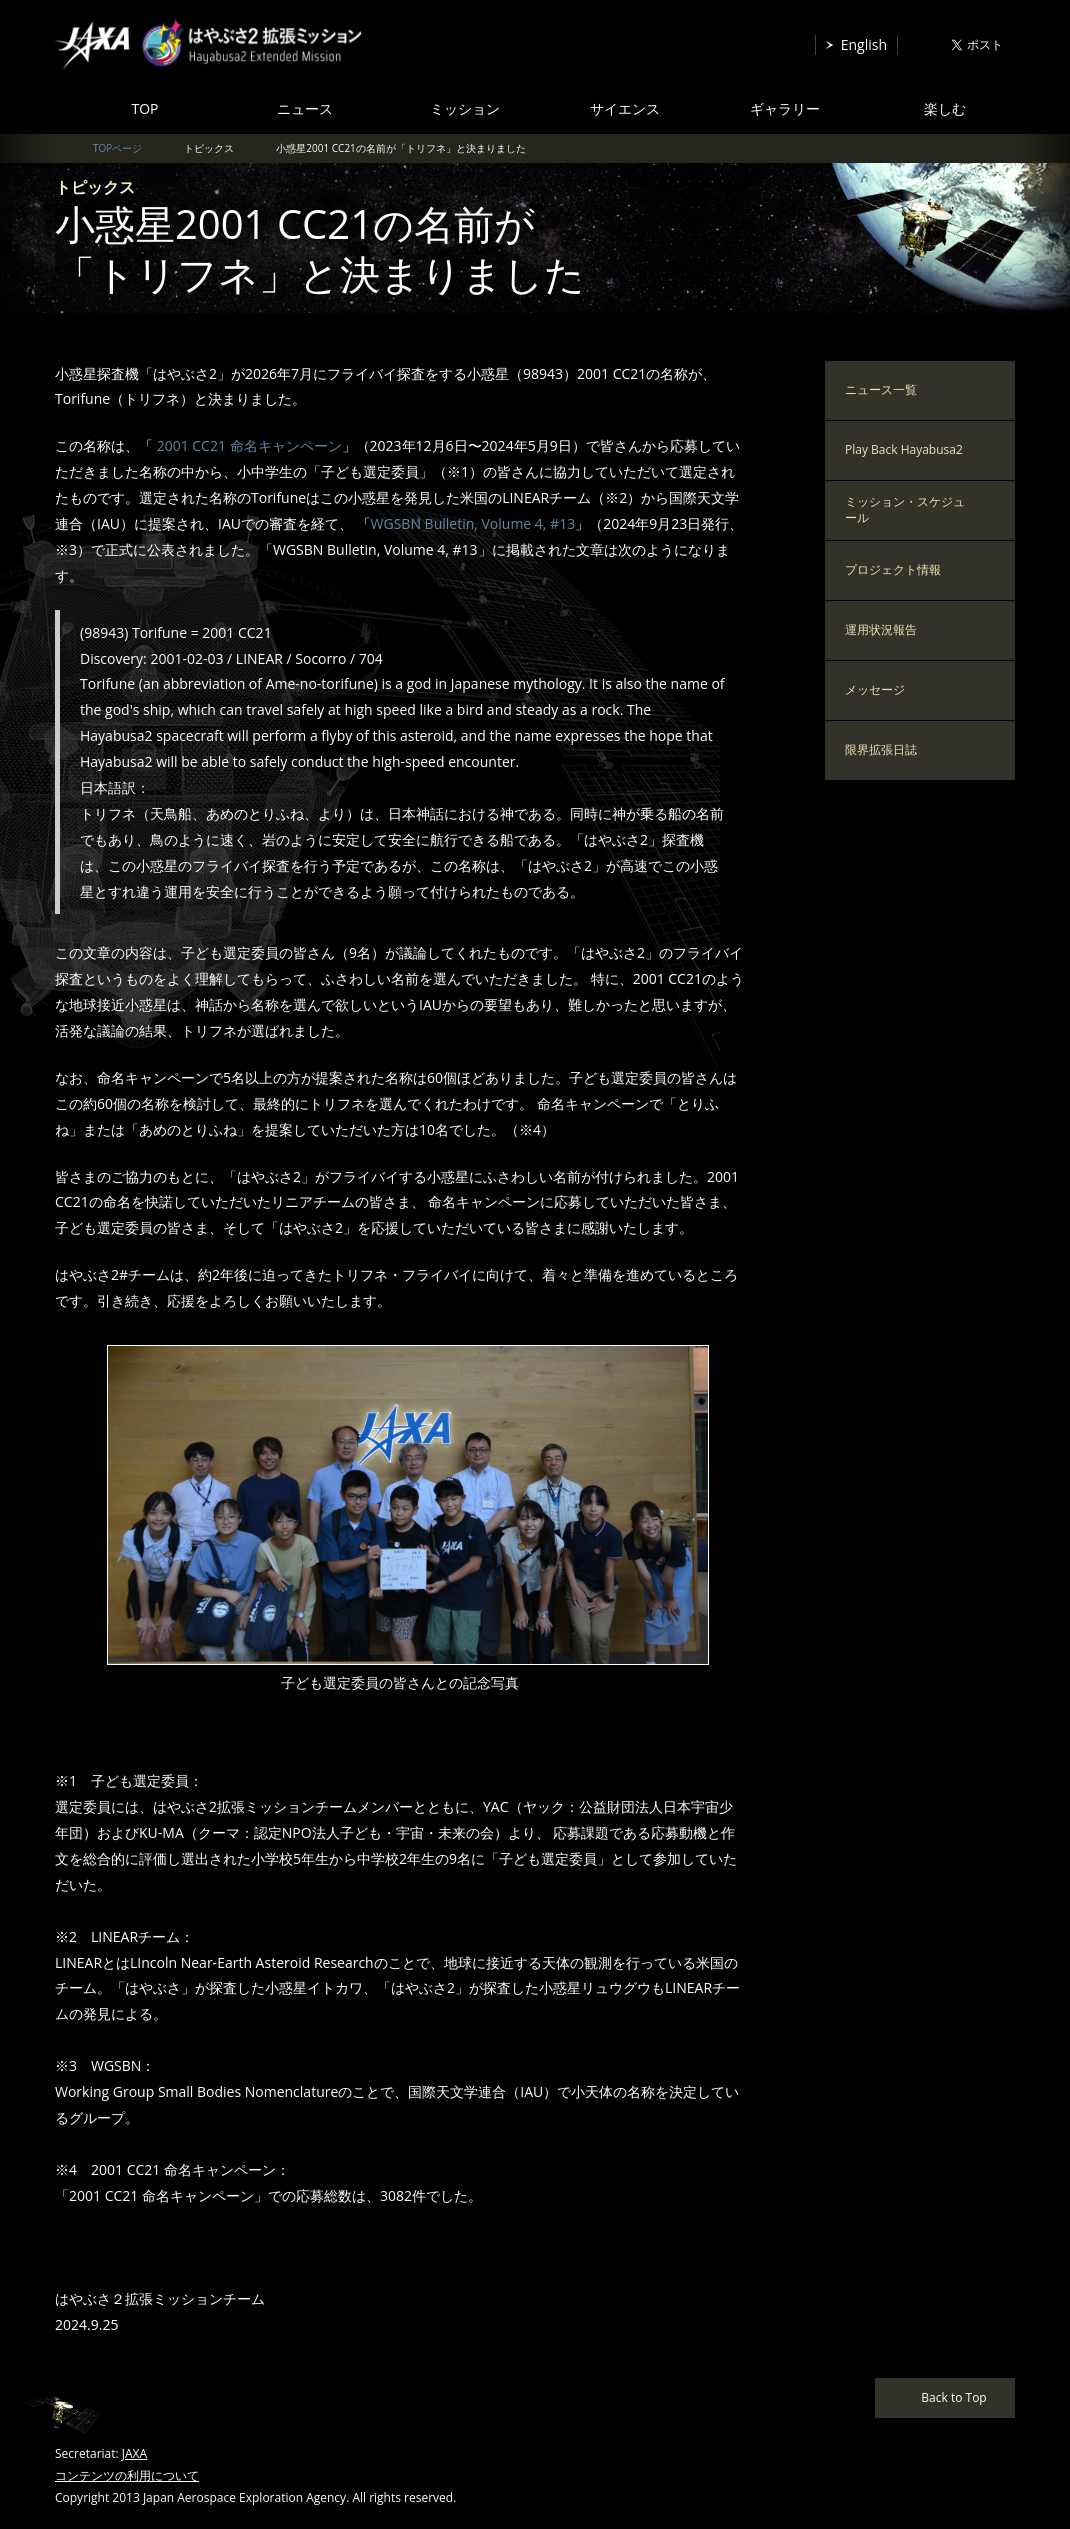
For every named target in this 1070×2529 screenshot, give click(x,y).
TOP (144, 108)
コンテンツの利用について (127, 2475)
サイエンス (625, 108)
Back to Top (953, 2397)
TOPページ (117, 148)
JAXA (134, 2453)
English (864, 44)
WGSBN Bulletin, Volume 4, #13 (473, 523)
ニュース (305, 108)
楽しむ (945, 108)
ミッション (465, 108)
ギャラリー (785, 108)
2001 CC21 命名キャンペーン (247, 445)
